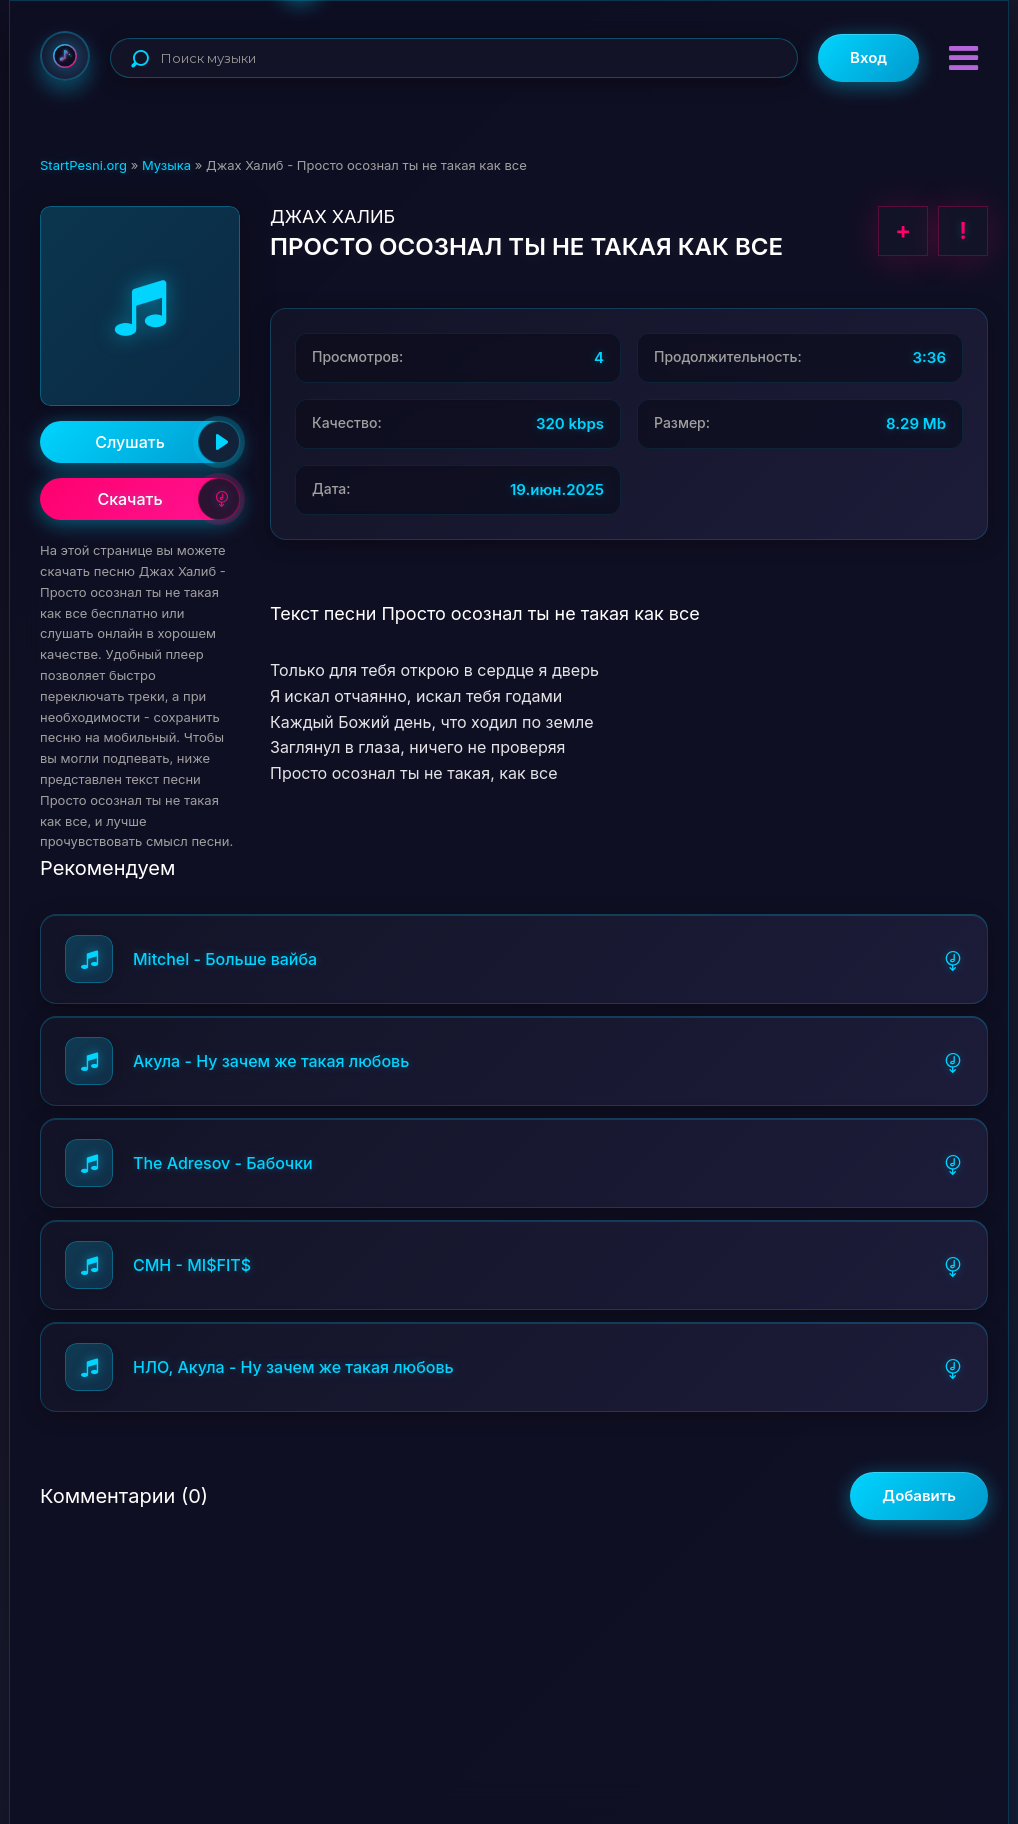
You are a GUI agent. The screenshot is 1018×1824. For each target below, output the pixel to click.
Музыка (166, 165)
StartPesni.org (83, 165)
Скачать (168, 499)
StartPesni (65, 56)
